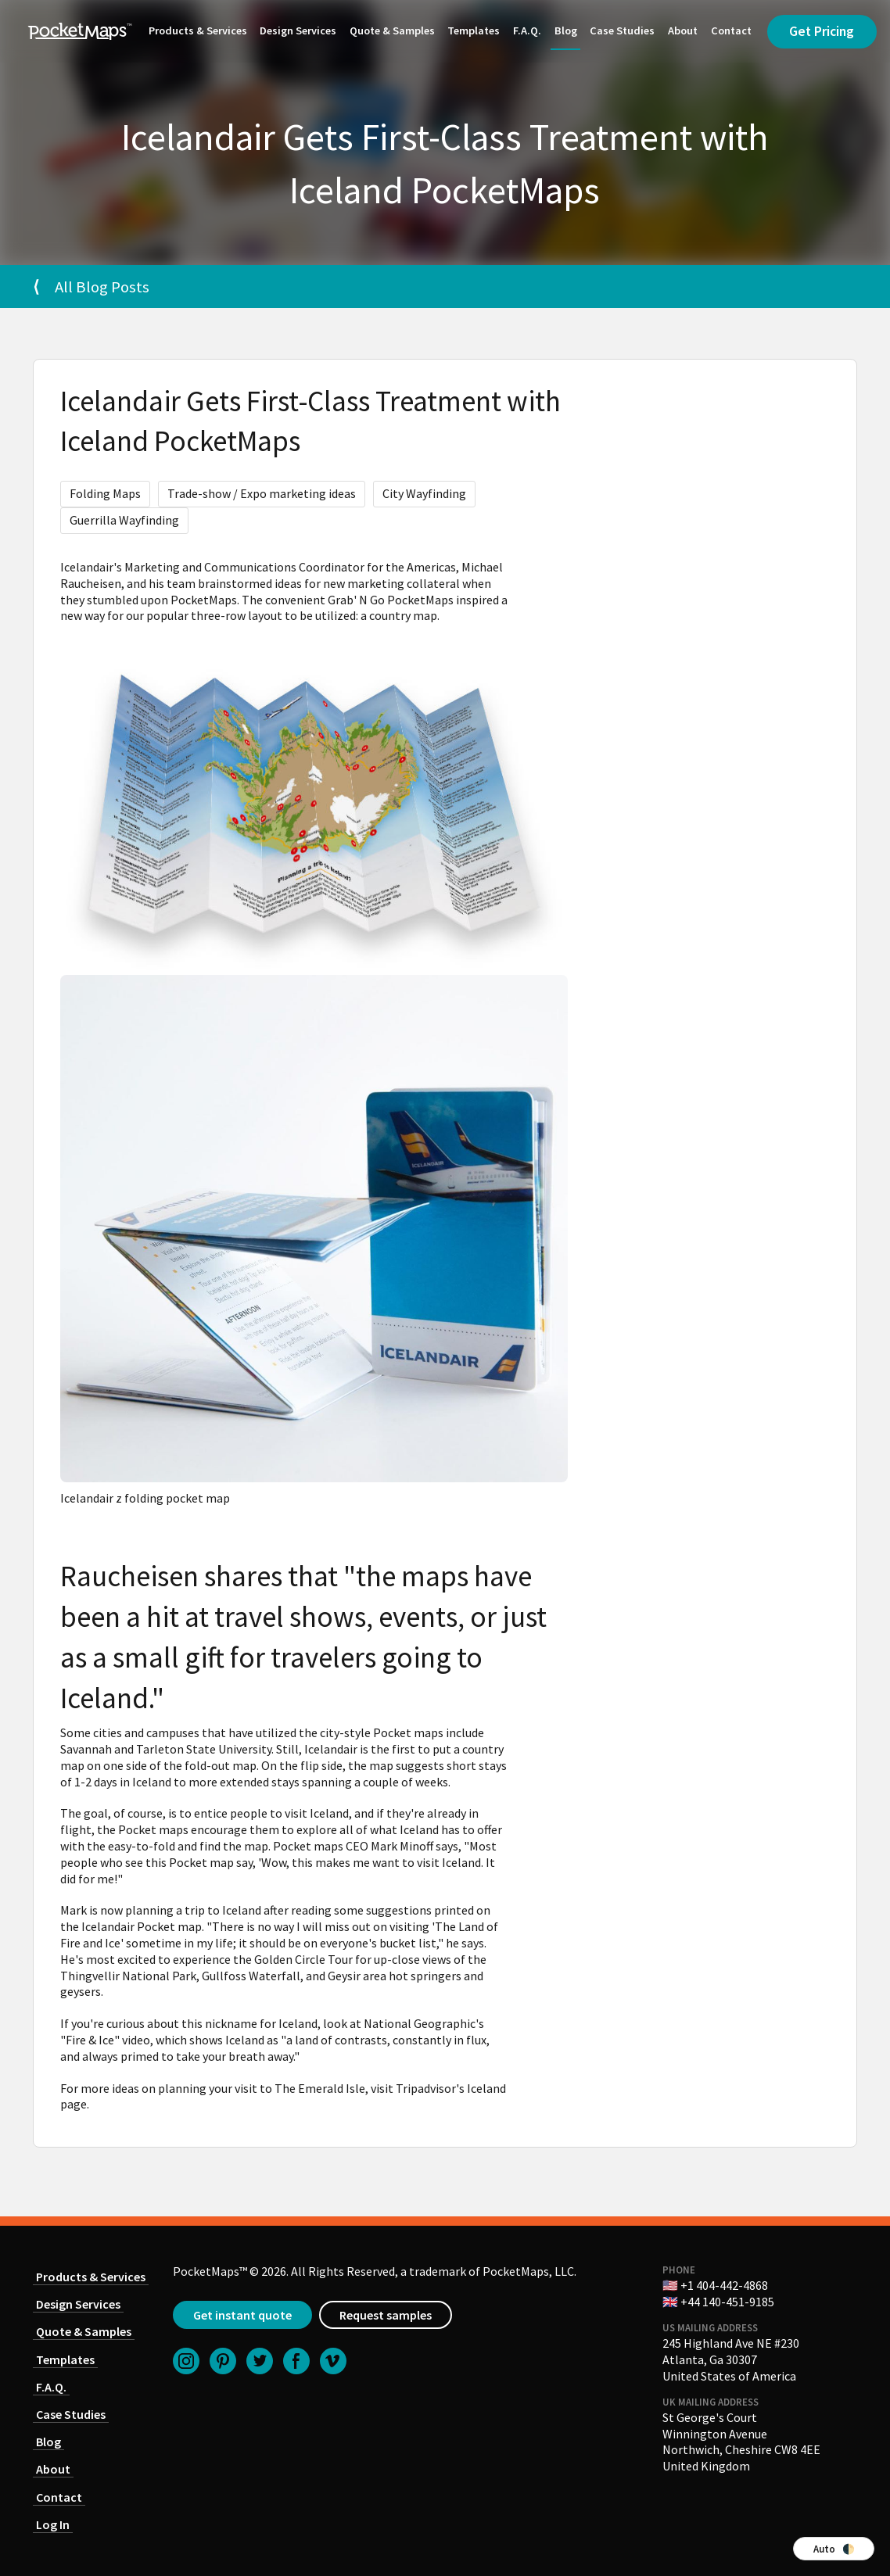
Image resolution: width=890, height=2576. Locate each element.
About (683, 30)
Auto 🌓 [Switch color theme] (834, 2548)
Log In (53, 2524)
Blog (565, 30)
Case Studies (622, 30)
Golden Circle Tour (303, 1959)
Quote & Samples (392, 30)
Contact (731, 30)
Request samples (385, 2315)
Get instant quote (242, 2315)
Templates (473, 30)
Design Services (298, 30)
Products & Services (198, 30)
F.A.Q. (527, 30)
